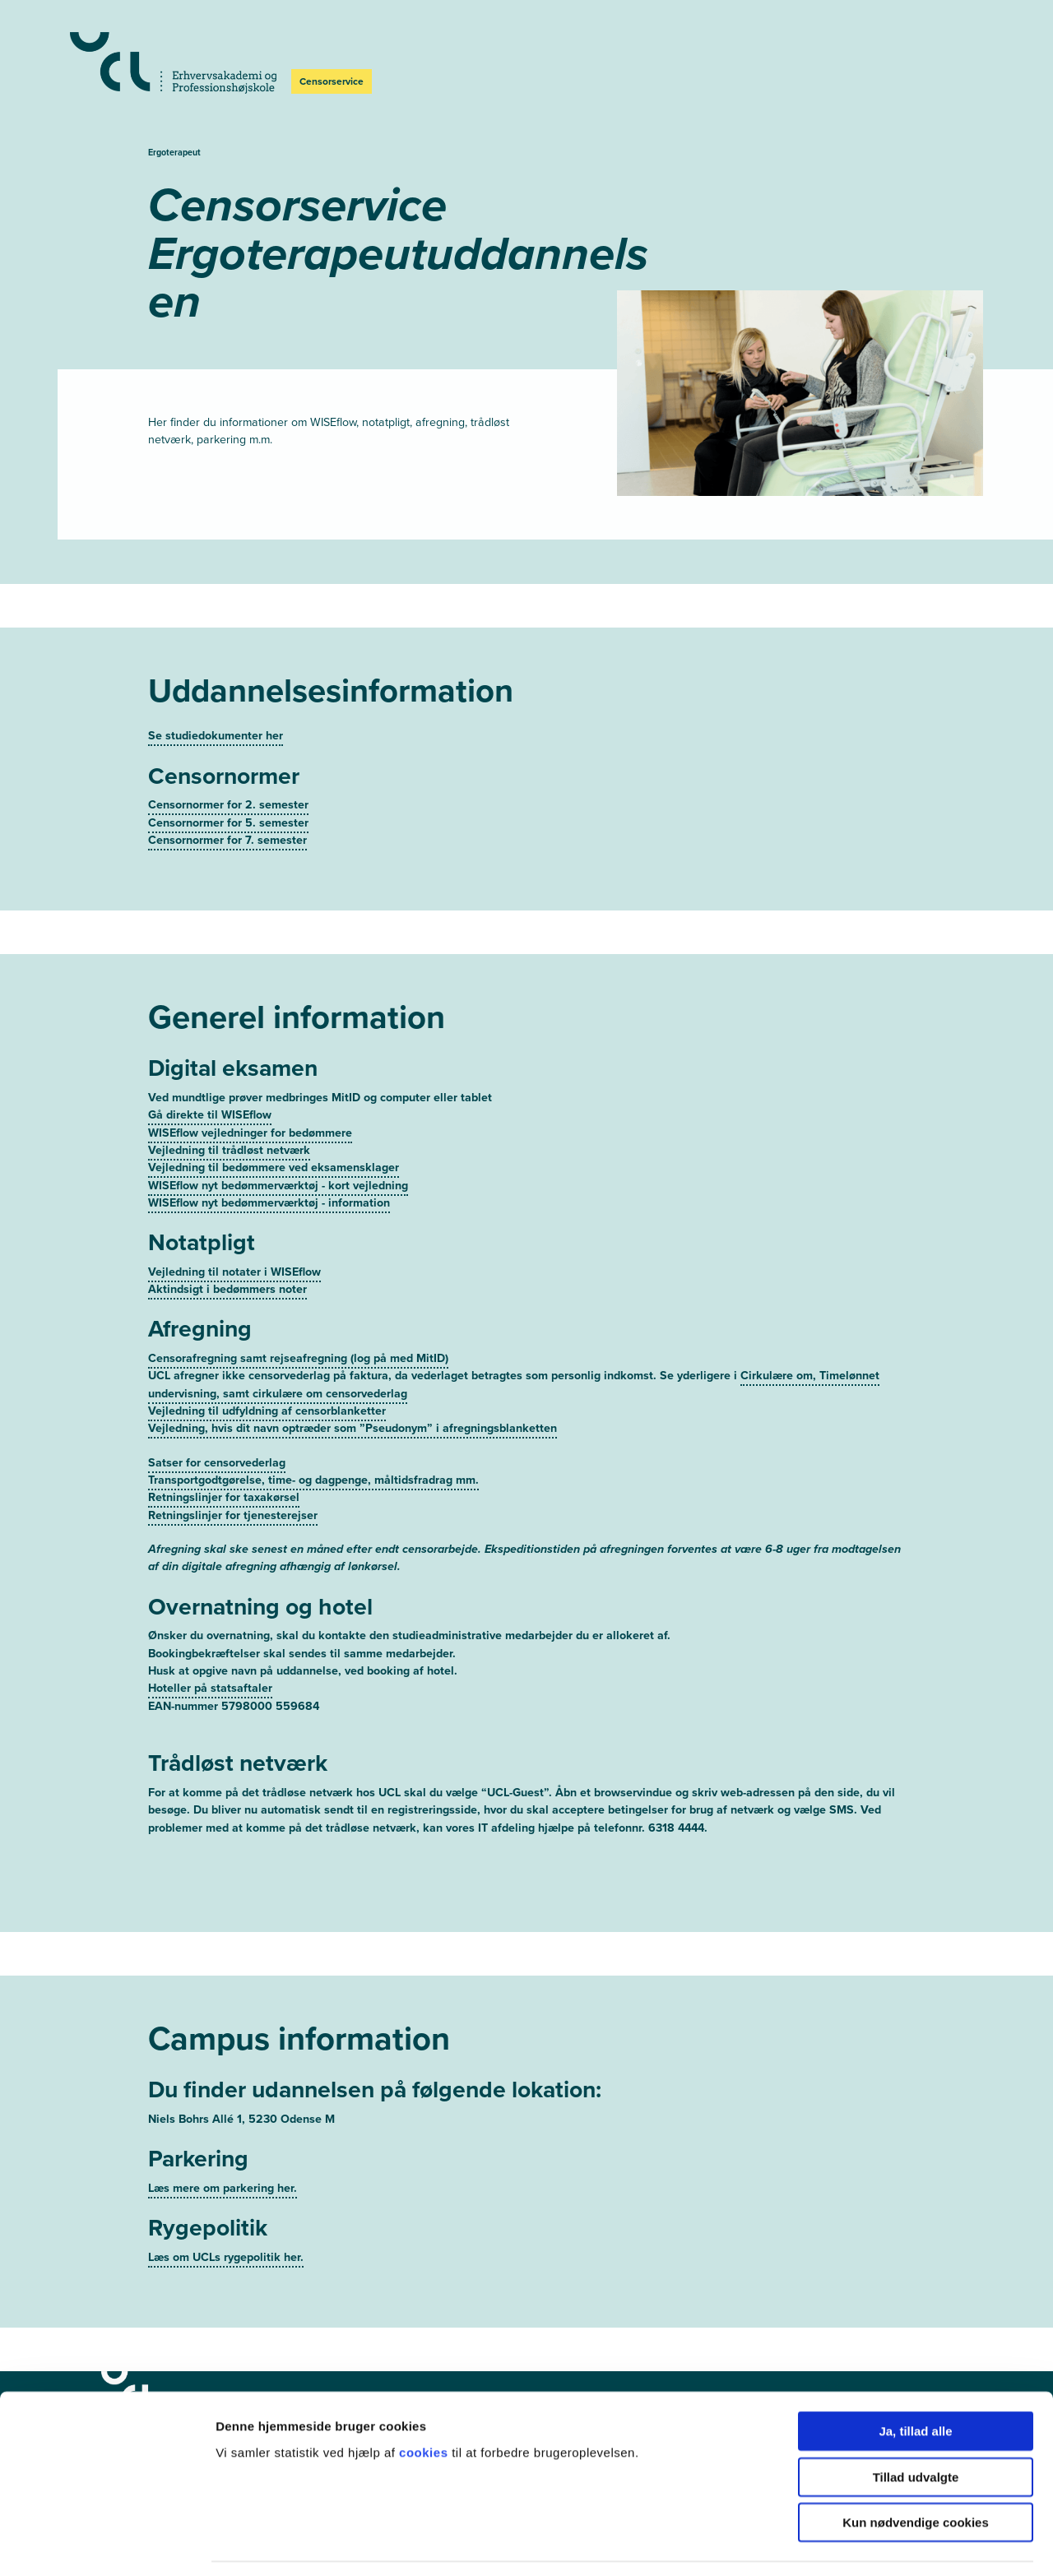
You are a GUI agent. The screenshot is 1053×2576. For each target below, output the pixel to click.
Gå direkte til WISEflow (209, 1084)
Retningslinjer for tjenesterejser (233, 1484)
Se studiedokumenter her (215, 705)
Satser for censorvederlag (216, 1431)
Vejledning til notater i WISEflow (234, 1240)
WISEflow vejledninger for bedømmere (250, 1101)
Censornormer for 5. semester (228, 791)
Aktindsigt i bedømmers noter (227, 1258)
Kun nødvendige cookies (915, 2472)
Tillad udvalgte (916, 2427)
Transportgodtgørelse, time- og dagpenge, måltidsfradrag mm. (313, 1448)
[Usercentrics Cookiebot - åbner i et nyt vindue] (107, 2544)
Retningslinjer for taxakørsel (223, 1467)
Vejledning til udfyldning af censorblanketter (267, 1379)
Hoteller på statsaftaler (210, 1657)
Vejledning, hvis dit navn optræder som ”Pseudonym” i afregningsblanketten (352, 1397)
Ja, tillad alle (915, 2381)
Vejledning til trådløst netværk (229, 1119)
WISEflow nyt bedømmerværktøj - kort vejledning (278, 1154)
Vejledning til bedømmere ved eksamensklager (273, 1137)
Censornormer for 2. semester (228, 774)
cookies (425, 2401)
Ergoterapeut (174, 152)
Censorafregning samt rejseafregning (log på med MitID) (298, 1327)
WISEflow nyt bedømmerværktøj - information (269, 1171)
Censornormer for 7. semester (227, 809)
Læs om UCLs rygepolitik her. (226, 2226)
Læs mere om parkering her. (222, 2157)
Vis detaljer (855, 2544)
